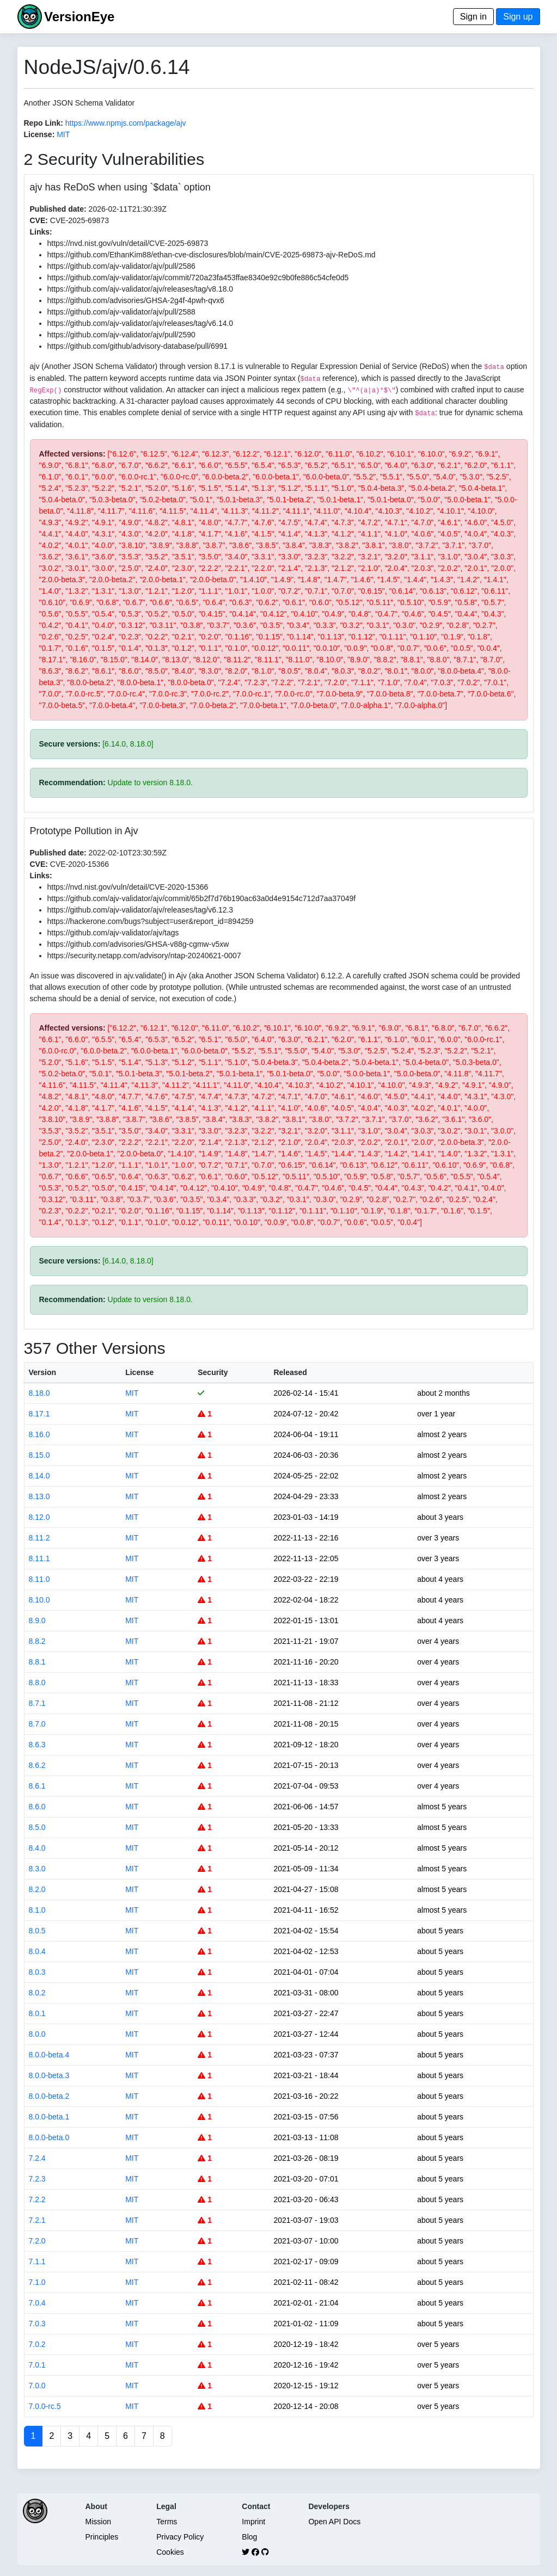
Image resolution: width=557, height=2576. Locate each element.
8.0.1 (37, 2013)
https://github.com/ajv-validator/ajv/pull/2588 (121, 311)
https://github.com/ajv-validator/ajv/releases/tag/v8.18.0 (140, 289)
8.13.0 (39, 1496)
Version (43, 1372)
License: (39, 134)
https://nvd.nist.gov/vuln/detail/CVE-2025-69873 (128, 243)
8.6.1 (37, 1786)
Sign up (517, 16)
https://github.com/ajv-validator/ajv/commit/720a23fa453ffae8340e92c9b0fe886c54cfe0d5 (198, 277)
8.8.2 (37, 1641)
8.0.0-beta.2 (49, 2096)
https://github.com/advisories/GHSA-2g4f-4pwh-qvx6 (135, 300)
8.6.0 (37, 1806)
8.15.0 (39, 1455)
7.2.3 (37, 2178)
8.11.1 (39, 1558)
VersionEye (79, 16)
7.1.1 (37, 2261)
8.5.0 (37, 1827)
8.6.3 (37, 1744)
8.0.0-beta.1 (49, 2116)
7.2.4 (37, 2158)
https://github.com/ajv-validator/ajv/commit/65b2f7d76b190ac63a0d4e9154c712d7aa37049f (201, 898)
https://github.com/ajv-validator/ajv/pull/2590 (121, 334)
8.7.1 (37, 1703)
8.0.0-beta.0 (49, 2137)
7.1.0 (37, 2282)
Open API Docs (334, 2521)
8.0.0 (37, 2034)
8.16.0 (39, 1434)
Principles (102, 2536)
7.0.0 (37, 2385)
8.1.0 (37, 1910)
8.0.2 (37, 1992)
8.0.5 (37, 1930)
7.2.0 (37, 2240)
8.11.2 (39, 1537)
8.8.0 (37, 1682)
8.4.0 (37, 1848)
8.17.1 (39, 1413)
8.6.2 (37, 1765)
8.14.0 (39, 1475)
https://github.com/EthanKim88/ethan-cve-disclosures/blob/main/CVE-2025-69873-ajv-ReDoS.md (211, 254)
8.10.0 (39, 1599)
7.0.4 (37, 2302)
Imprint (253, 2521)
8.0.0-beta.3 (49, 2075)
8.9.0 (37, 1620)
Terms (166, 2521)
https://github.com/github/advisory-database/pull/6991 (137, 346)
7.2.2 (37, 2199)
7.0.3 (37, 2323)
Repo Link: (43, 123)
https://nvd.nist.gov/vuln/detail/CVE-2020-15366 (128, 887)
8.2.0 (37, 1889)
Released (290, 1372)
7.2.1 (37, 2220)
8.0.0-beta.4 (49, 2054)
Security (213, 1372)
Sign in (473, 16)
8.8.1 (37, 1661)
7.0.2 (37, 2344)
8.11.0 (39, 1579)
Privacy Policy (180, 2536)
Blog (249, 2536)
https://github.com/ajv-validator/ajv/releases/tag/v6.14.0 (140, 323)
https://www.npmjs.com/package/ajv (125, 123)
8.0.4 (37, 1951)
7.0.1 (37, 2365)
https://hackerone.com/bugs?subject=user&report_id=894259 (150, 921)
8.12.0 (39, 1517)
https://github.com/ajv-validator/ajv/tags (113, 932)
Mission (98, 2521)
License (139, 1372)
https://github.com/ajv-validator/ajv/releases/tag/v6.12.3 (140, 909)
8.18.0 (39, 1393)
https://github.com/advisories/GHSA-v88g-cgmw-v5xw (138, 944)
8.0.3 (37, 1972)
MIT (63, 134)
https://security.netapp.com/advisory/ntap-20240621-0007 (144, 955)
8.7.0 (37, 1724)
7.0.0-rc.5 (45, 2406)
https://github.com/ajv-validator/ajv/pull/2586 (121, 266)
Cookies (170, 2552)
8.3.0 (37, 1868)
